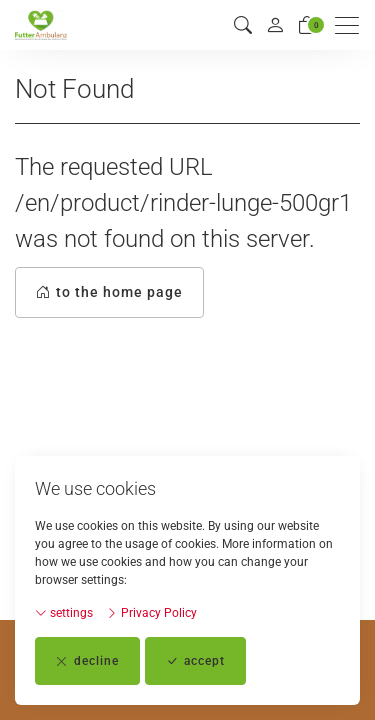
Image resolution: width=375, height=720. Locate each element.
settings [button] (64, 613)
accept (195, 661)
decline (87, 661)
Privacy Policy (151, 613)
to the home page (109, 292)
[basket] (307, 25)
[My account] (275, 25)
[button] (243, 25)
